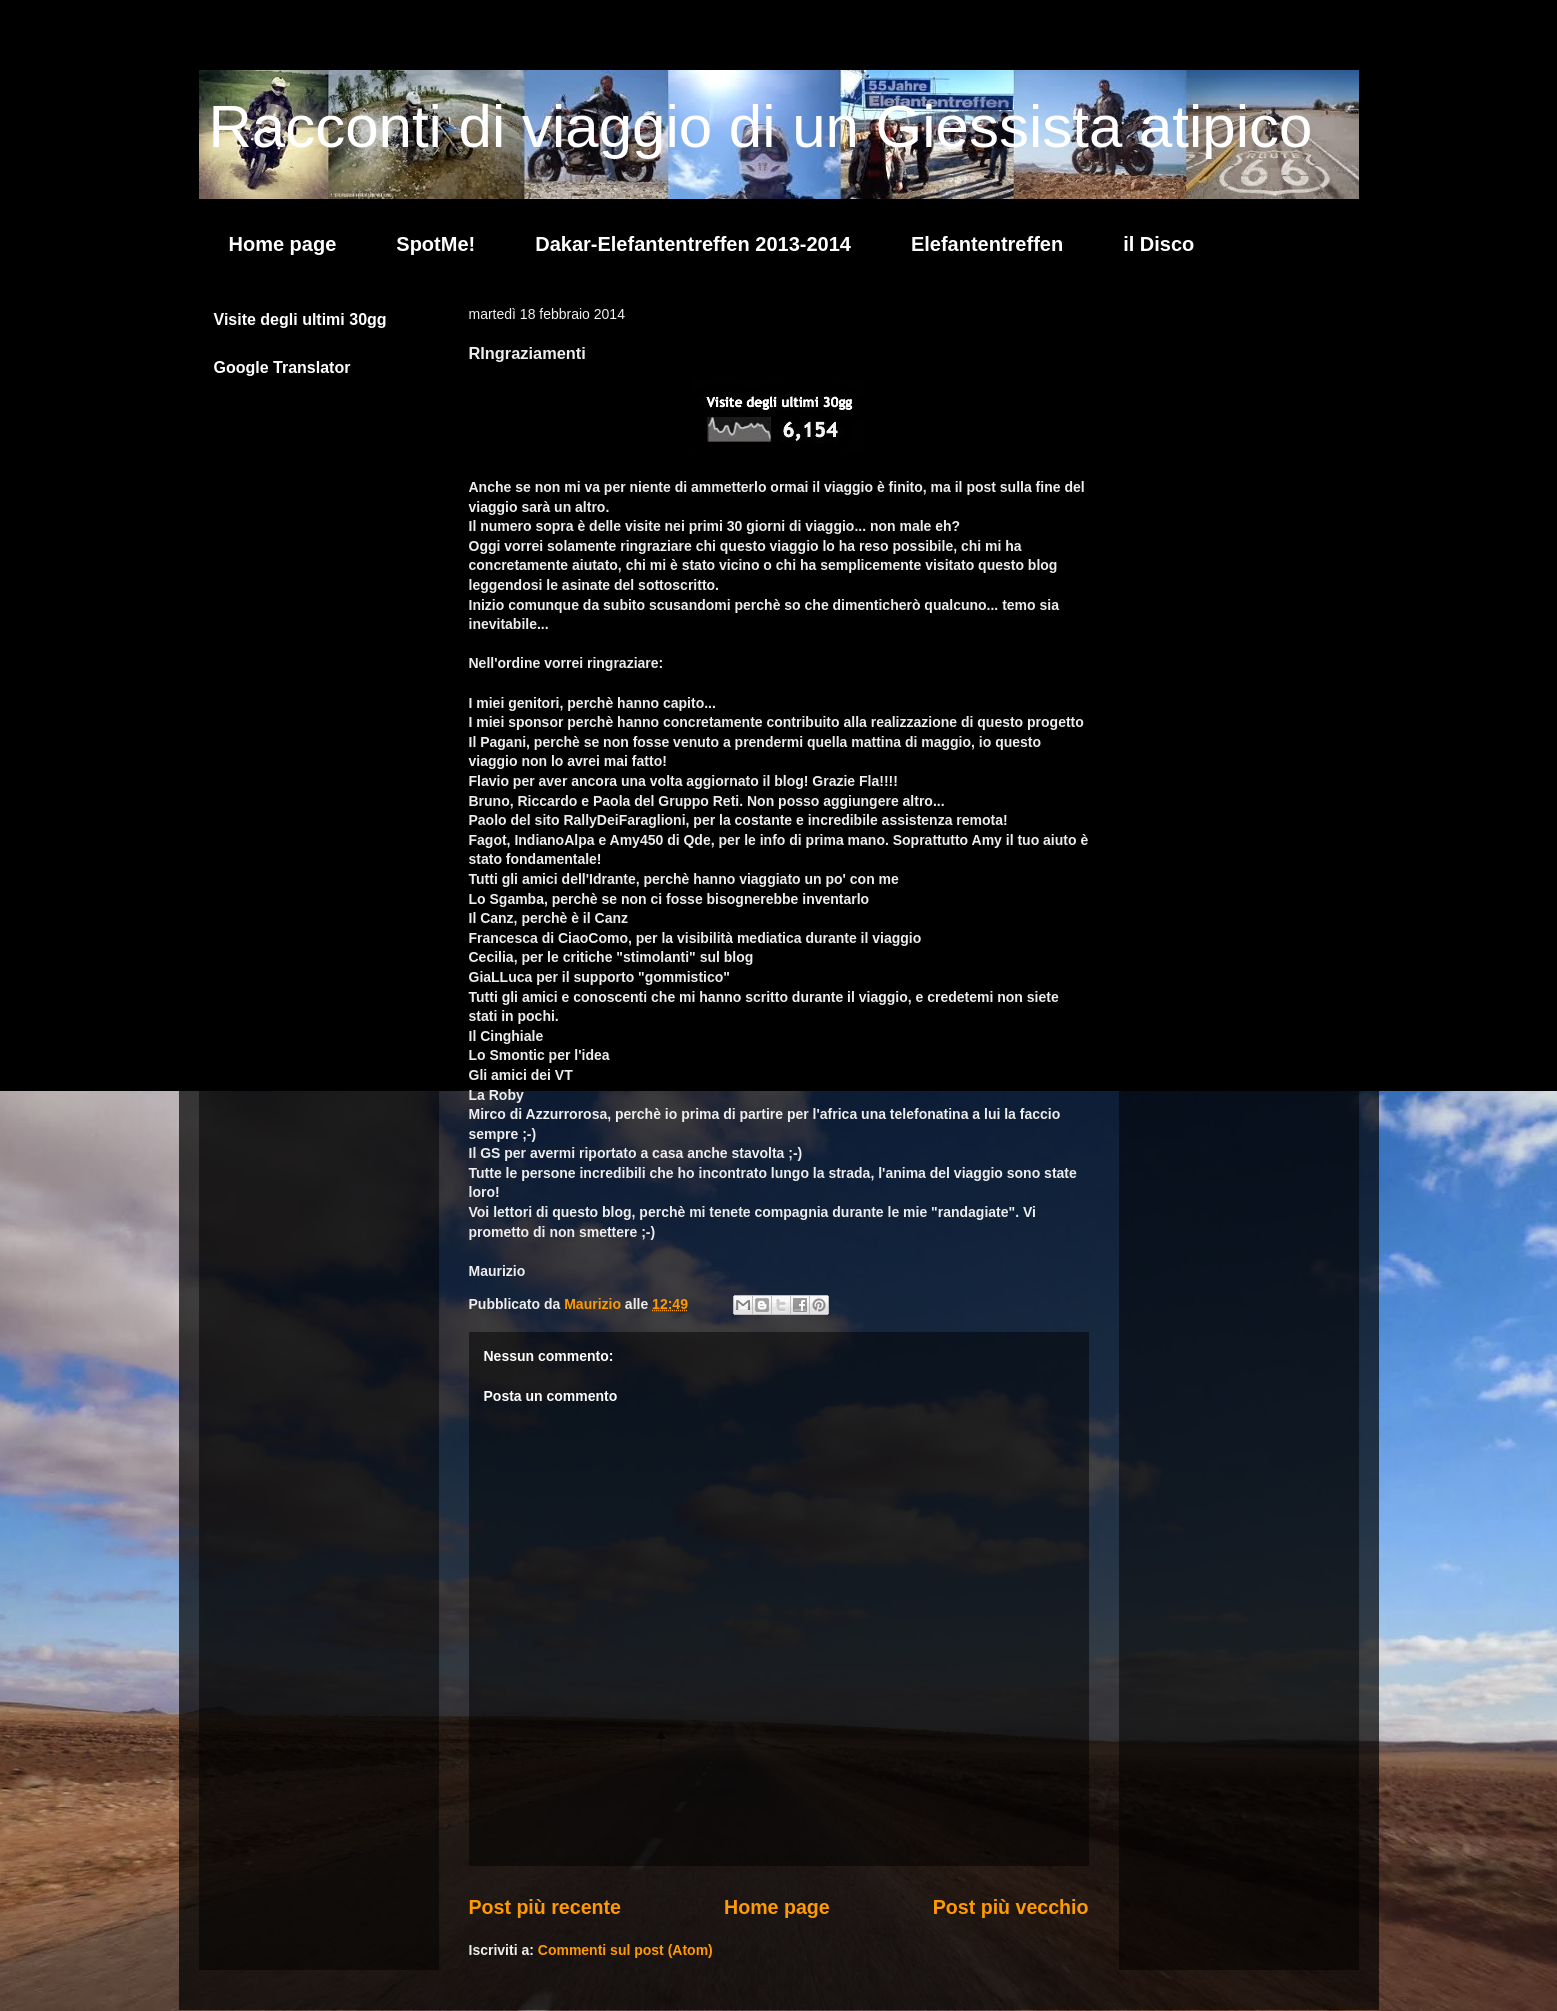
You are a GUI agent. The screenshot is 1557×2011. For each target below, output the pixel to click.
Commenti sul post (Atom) (625, 1950)
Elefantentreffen (987, 244)
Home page (283, 244)
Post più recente (545, 1907)
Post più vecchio (1011, 1907)
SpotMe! (435, 244)
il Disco (1158, 244)
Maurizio (594, 1304)
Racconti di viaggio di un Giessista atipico (761, 126)
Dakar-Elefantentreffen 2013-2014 (693, 244)
